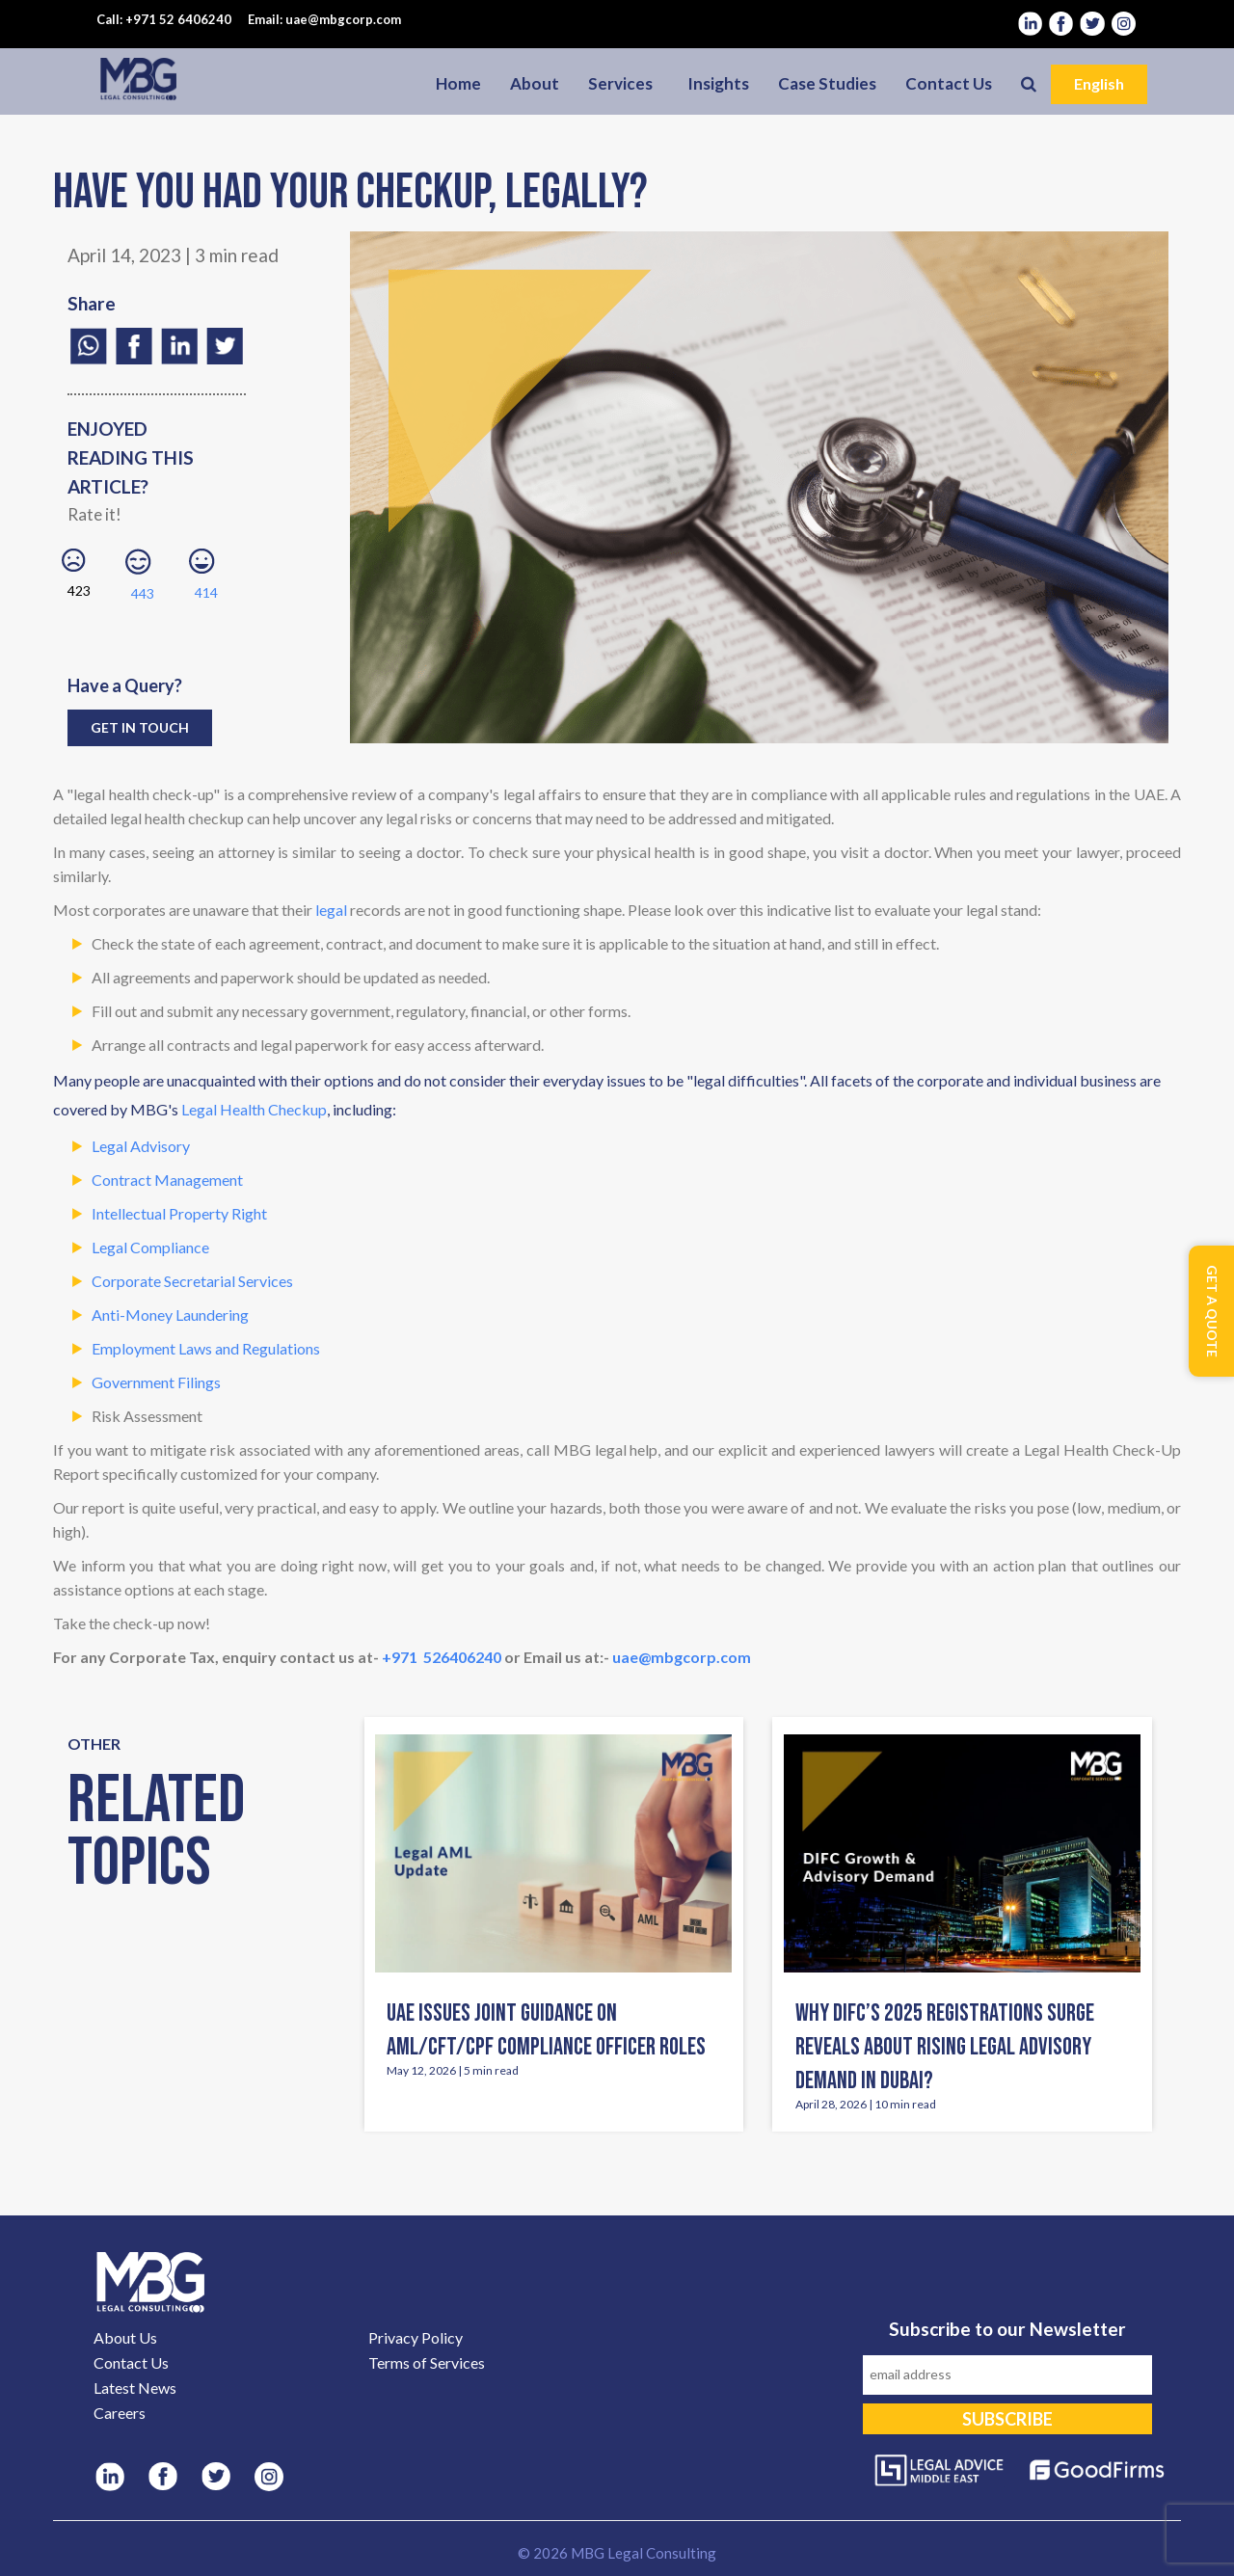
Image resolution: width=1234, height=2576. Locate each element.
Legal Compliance (150, 1247)
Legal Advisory (141, 1146)
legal (331, 909)
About (534, 83)
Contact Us (948, 83)
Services (620, 83)
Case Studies (827, 83)
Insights (718, 83)
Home (458, 83)
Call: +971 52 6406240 (163, 19)
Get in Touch (140, 727)
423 (79, 574)
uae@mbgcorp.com (681, 1657)
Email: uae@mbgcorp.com (324, 19)
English (1099, 83)
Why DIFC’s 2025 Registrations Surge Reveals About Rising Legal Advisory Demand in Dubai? (944, 2047)
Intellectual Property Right (179, 1213)
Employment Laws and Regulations (206, 1348)
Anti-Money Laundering (170, 1314)
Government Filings (156, 1382)
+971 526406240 (441, 1657)
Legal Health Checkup (254, 1109)
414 (206, 575)
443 (142, 575)
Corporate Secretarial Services (192, 1281)
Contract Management (167, 1179)
